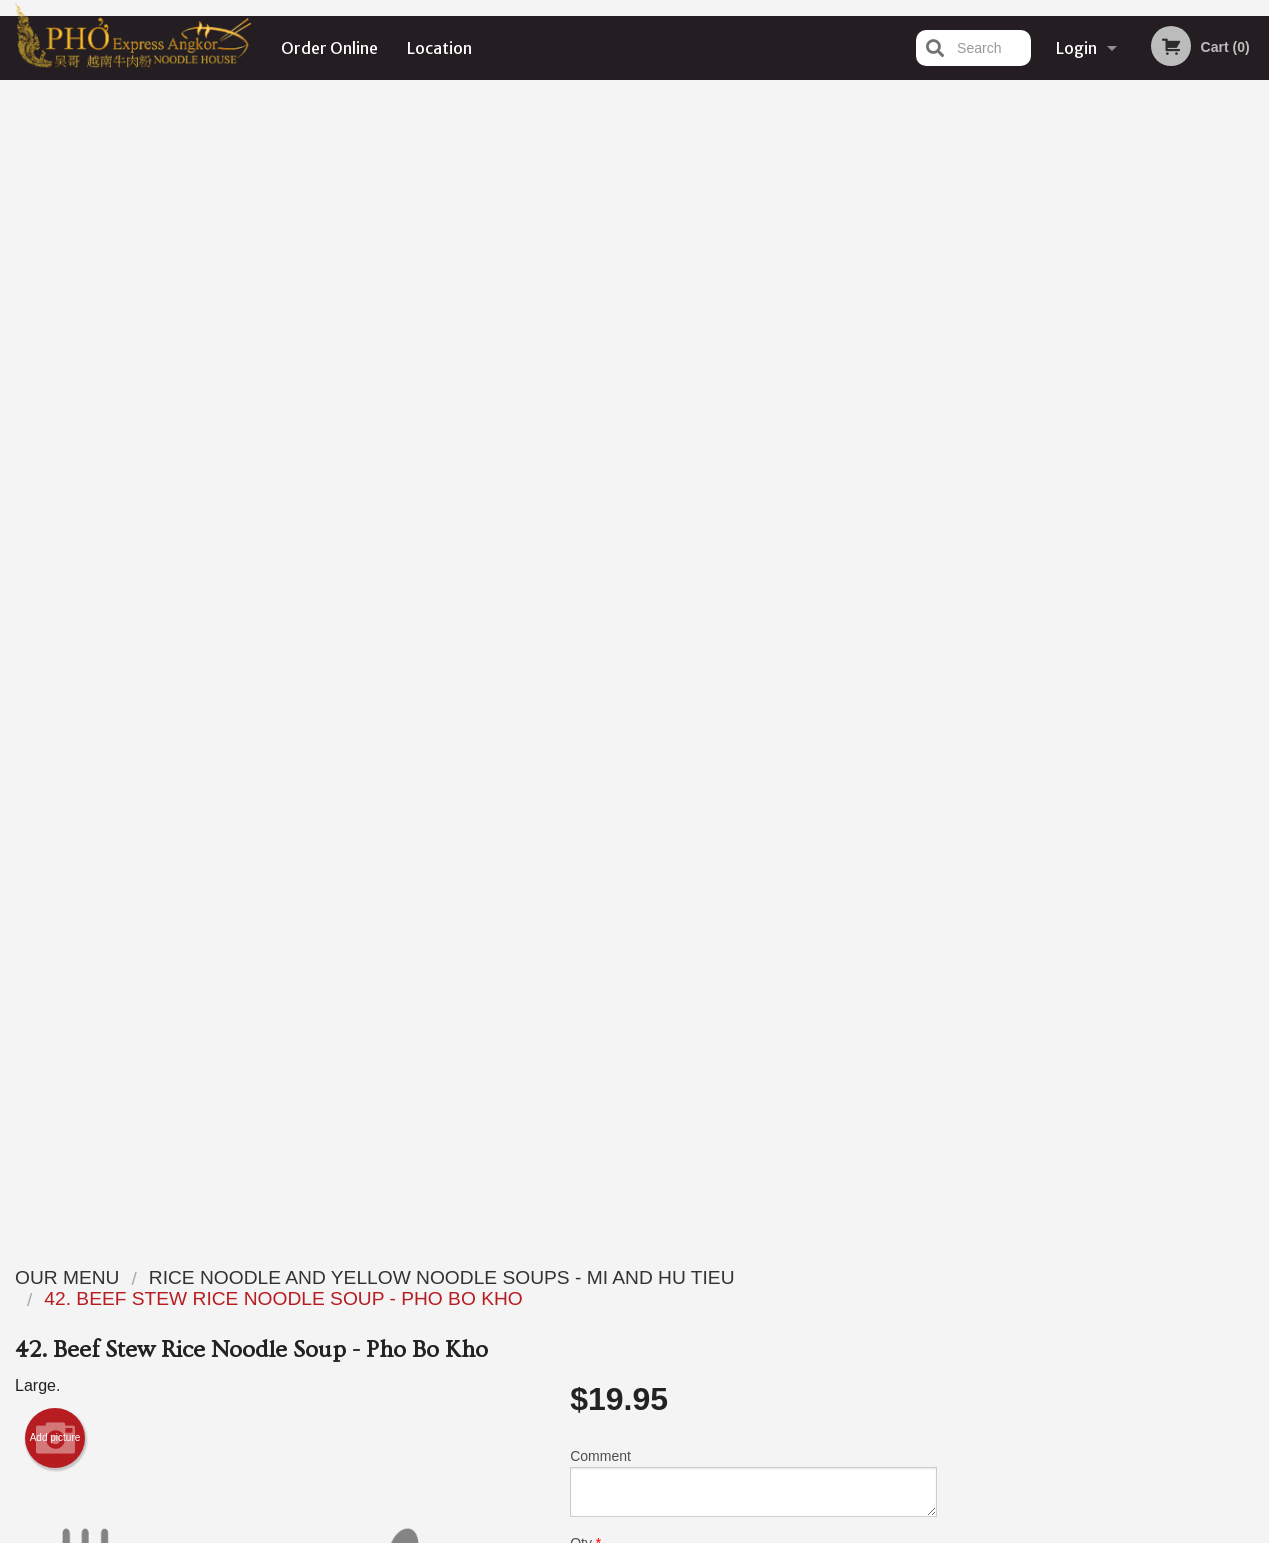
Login (1076, 48)
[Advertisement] (476, 1138)
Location (439, 48)
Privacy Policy (773, 1325)
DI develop (665, 1476)
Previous (968, 455)
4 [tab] (1126, 608)
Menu (582, 1276)
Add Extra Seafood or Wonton (745, 999)
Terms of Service (667, 1530)
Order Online (329, 48)
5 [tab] (1156, 608)
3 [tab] (1096, 608)
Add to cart (768, 441)
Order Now (1110, 124)
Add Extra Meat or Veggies (745, 925)
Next (1254, 455)
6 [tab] (1186, 608)
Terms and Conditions (795, 1301)
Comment (753, 344)
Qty (626, 425)
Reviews (757, 1276)
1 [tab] (1036, 608)
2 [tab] (1066, 608)
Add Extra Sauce (745, 851)
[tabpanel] (1111, 455)
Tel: (960, 1325)
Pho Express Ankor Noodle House (295, 1251)
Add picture (55, 300)
